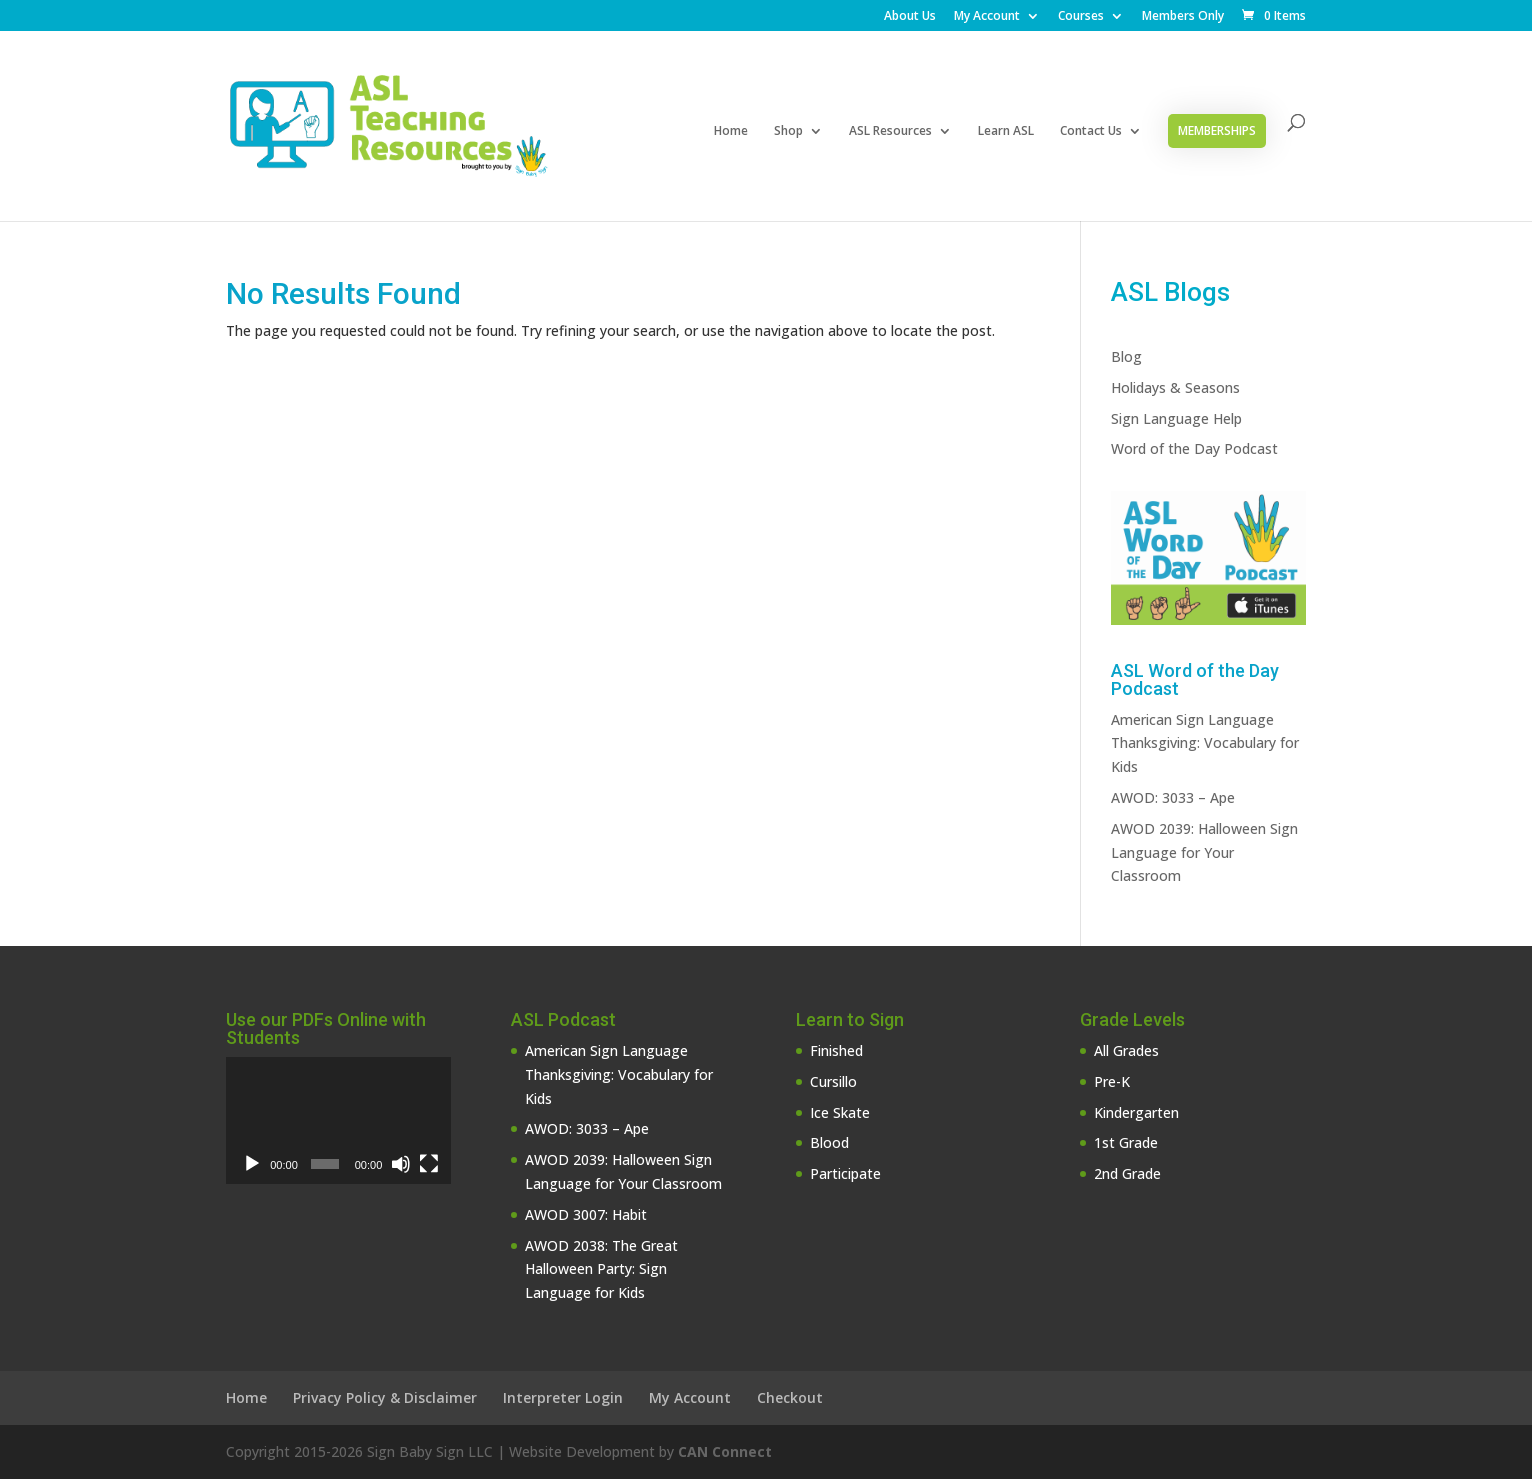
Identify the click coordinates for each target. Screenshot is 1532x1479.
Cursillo (833, 1081)
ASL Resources (890, 131)
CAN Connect (725, 1451)
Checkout (790, 1397)
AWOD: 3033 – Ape (1173, 797)
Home (731, 131)
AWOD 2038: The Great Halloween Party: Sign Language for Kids (601, 1269)
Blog (1126, 356)
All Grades (1126, 1050)
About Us (910, 17)
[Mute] (401, 1164)
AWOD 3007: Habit (586, 1214)
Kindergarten (1136, 1112)
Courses (1081, 17)
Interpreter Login (563, 1397)
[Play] (252, 1164)
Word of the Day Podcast (1194, 448)
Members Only (1183, 17)
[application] (338, 1120)
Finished (836, 1050)
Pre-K (1112, 1081)
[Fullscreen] (429, 1164)
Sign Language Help (1176, 418)
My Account (987, 17)
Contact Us (1091, 131)
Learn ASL (1006, 131)
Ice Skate (840, 1112)
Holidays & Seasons (1175, 387)
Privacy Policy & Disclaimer (385, 1397)
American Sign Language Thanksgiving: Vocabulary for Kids (1205, 743)
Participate (845, 1173)
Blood (829, 1142)
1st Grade (1126, 1142)
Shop (788, 131)
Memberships (1217, 130)
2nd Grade (1127, 1173)
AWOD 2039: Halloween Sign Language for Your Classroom (1204, 852)
